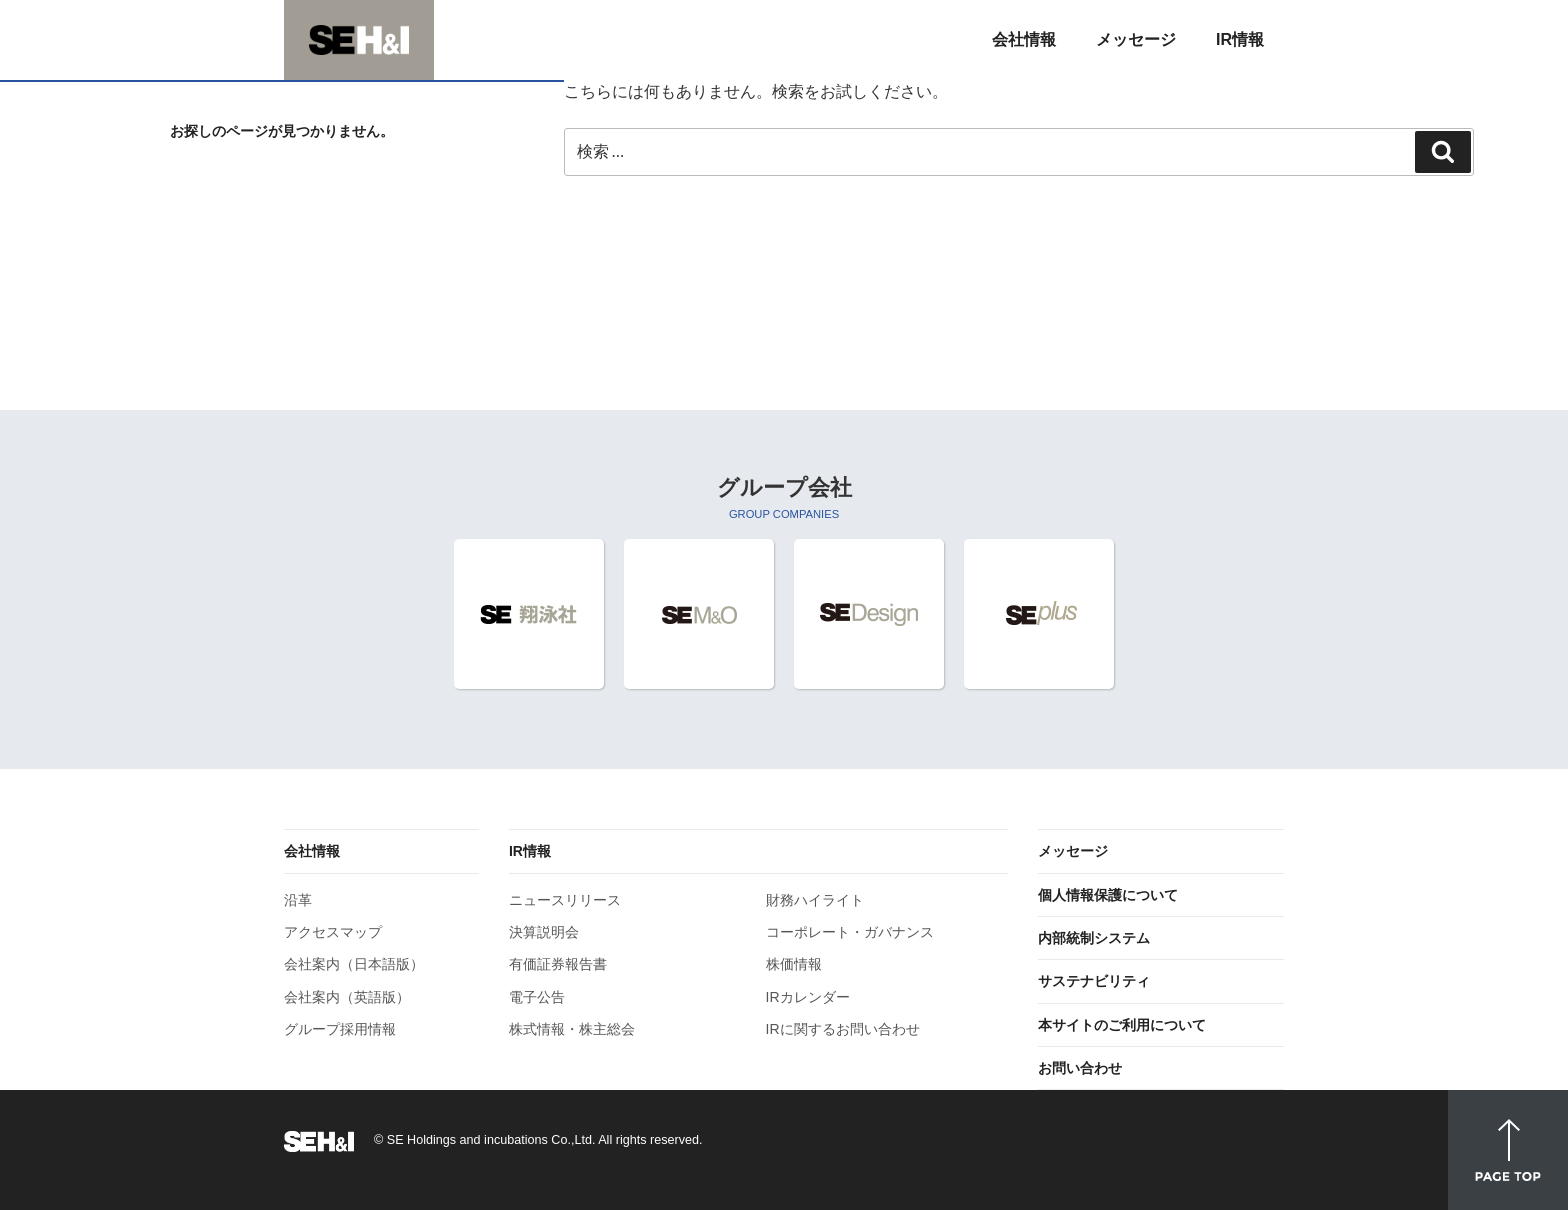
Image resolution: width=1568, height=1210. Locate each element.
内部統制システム (1094, 938)
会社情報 (312, 851)
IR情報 (530, 851)
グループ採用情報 (340, 1029)
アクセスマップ (333, 932)
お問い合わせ (1080, 1068)
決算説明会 (544, 932)
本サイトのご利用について (1122, 1025)
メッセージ (1073, 851)
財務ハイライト (815, 900)
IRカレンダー (808, 997)
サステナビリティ (1094, 981)
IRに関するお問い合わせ (843, 1029)
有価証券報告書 (558, 964)
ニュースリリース (565, 900)
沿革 (298, 900)
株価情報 (794, 964)
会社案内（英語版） (347, 997)
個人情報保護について (1108, 895)
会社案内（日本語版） (354, 964)
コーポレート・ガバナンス (850, 932)
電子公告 (537, 997)
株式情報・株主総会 (572, 1029)
